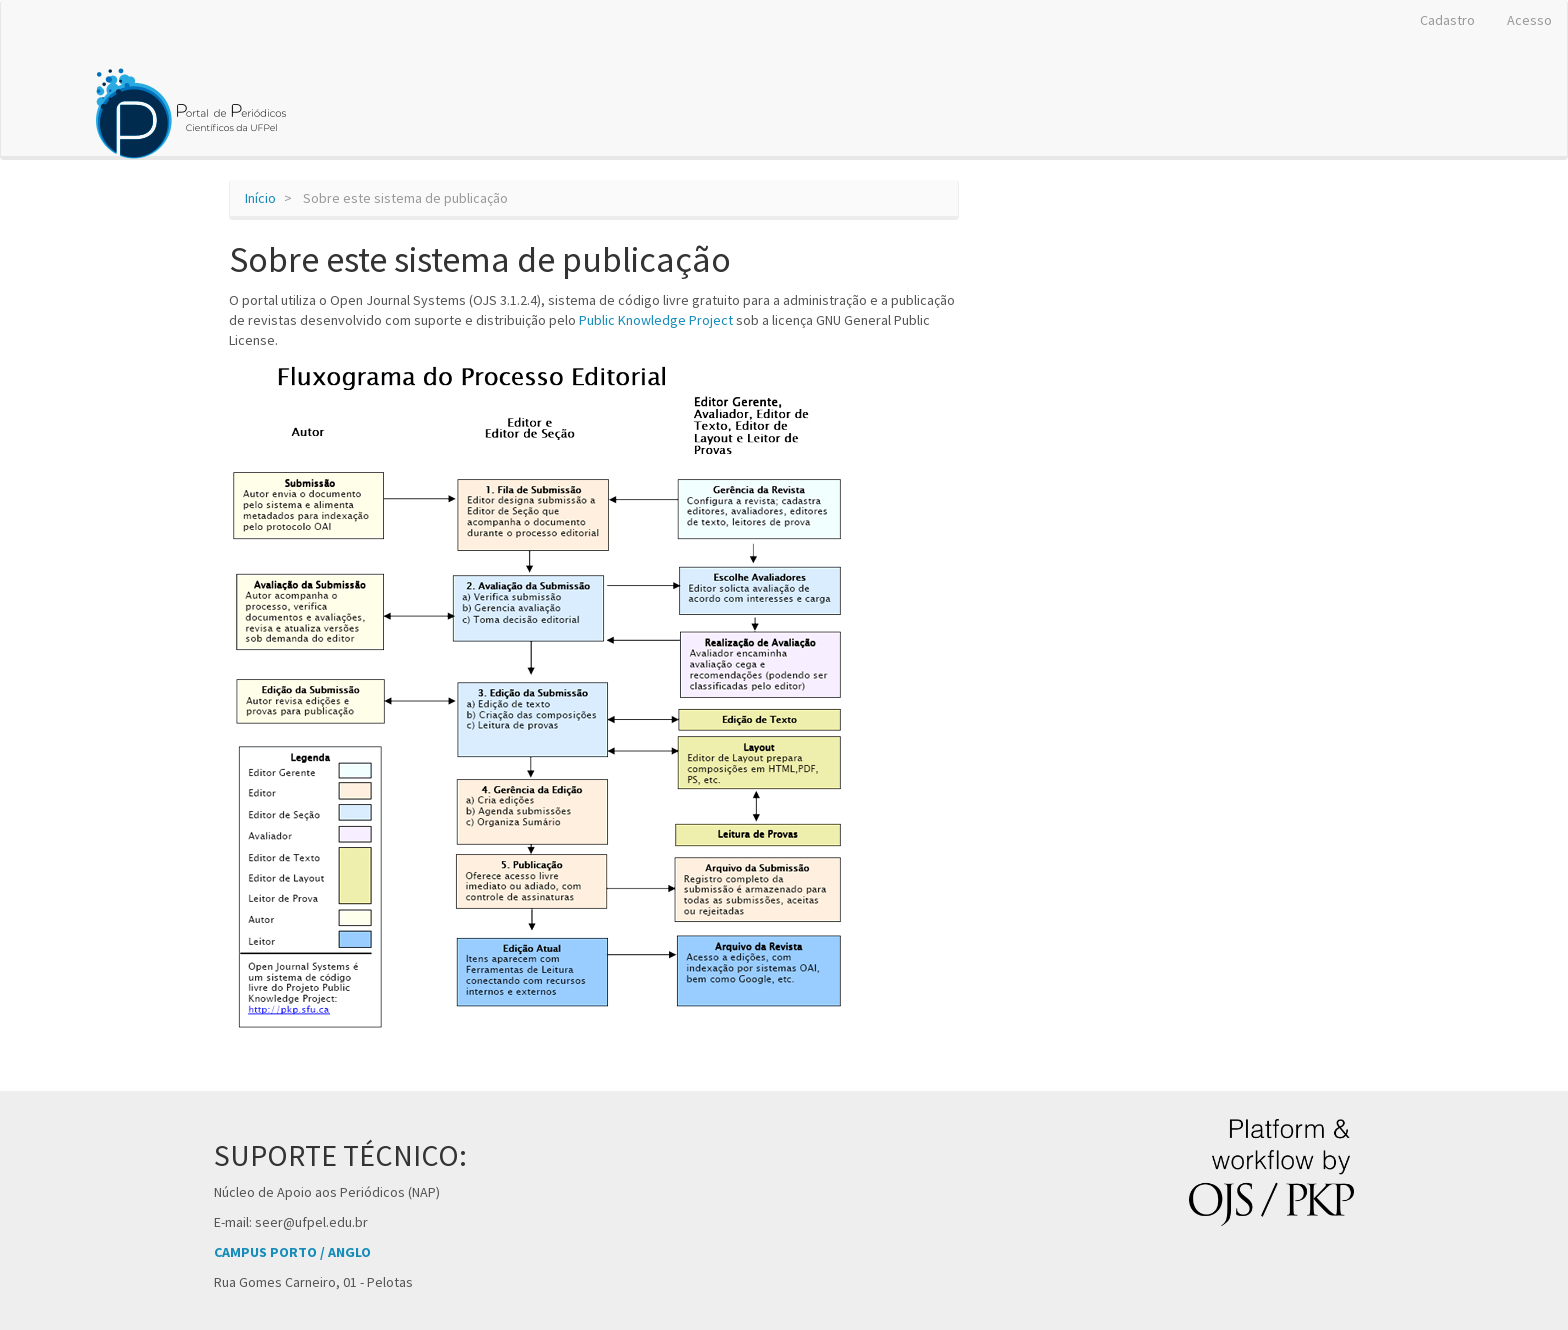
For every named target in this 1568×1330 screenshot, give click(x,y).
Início (260, 198)
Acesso (1529, 20)
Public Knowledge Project (656, 320)
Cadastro (1447, 20)
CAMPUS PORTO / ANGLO (292, 1252)
